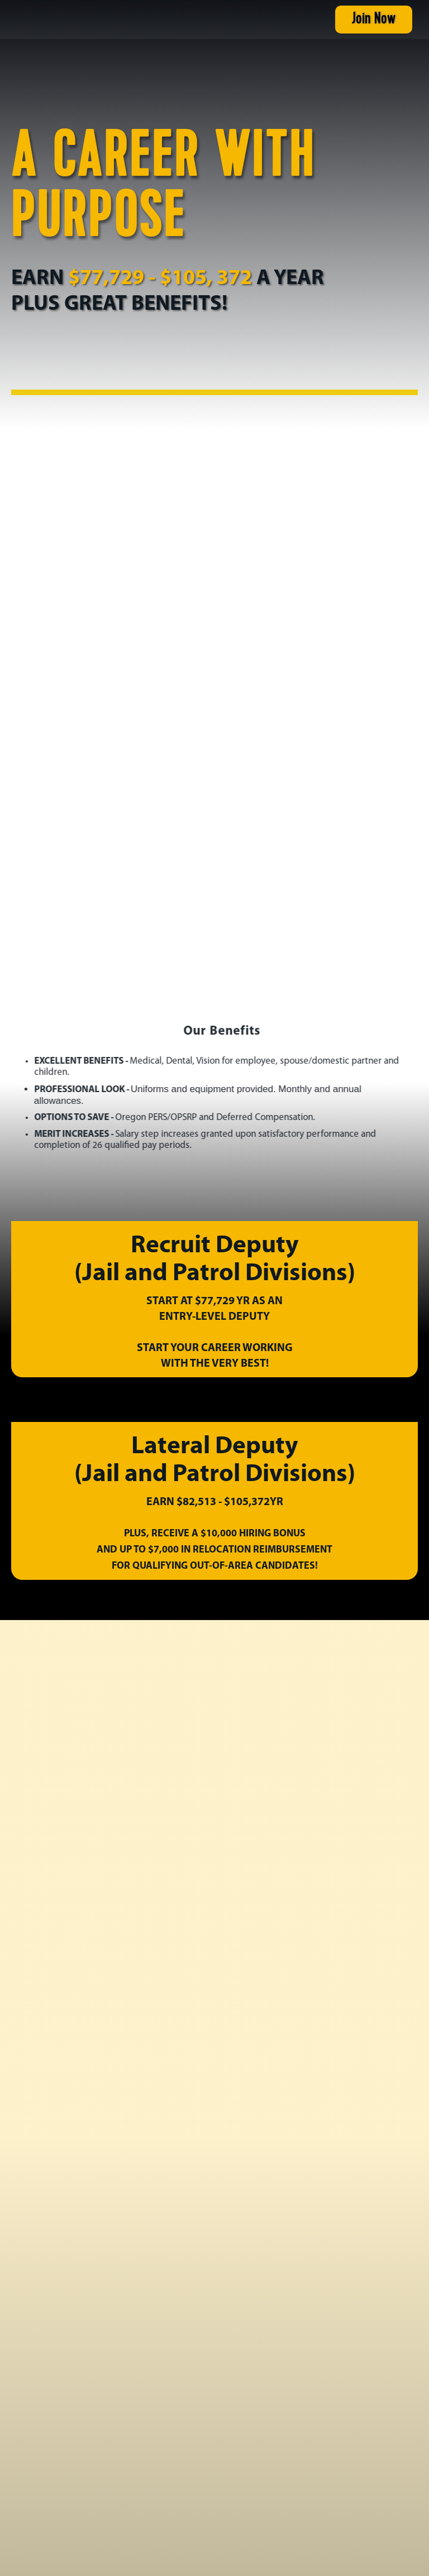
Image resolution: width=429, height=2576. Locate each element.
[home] (75, 19)
